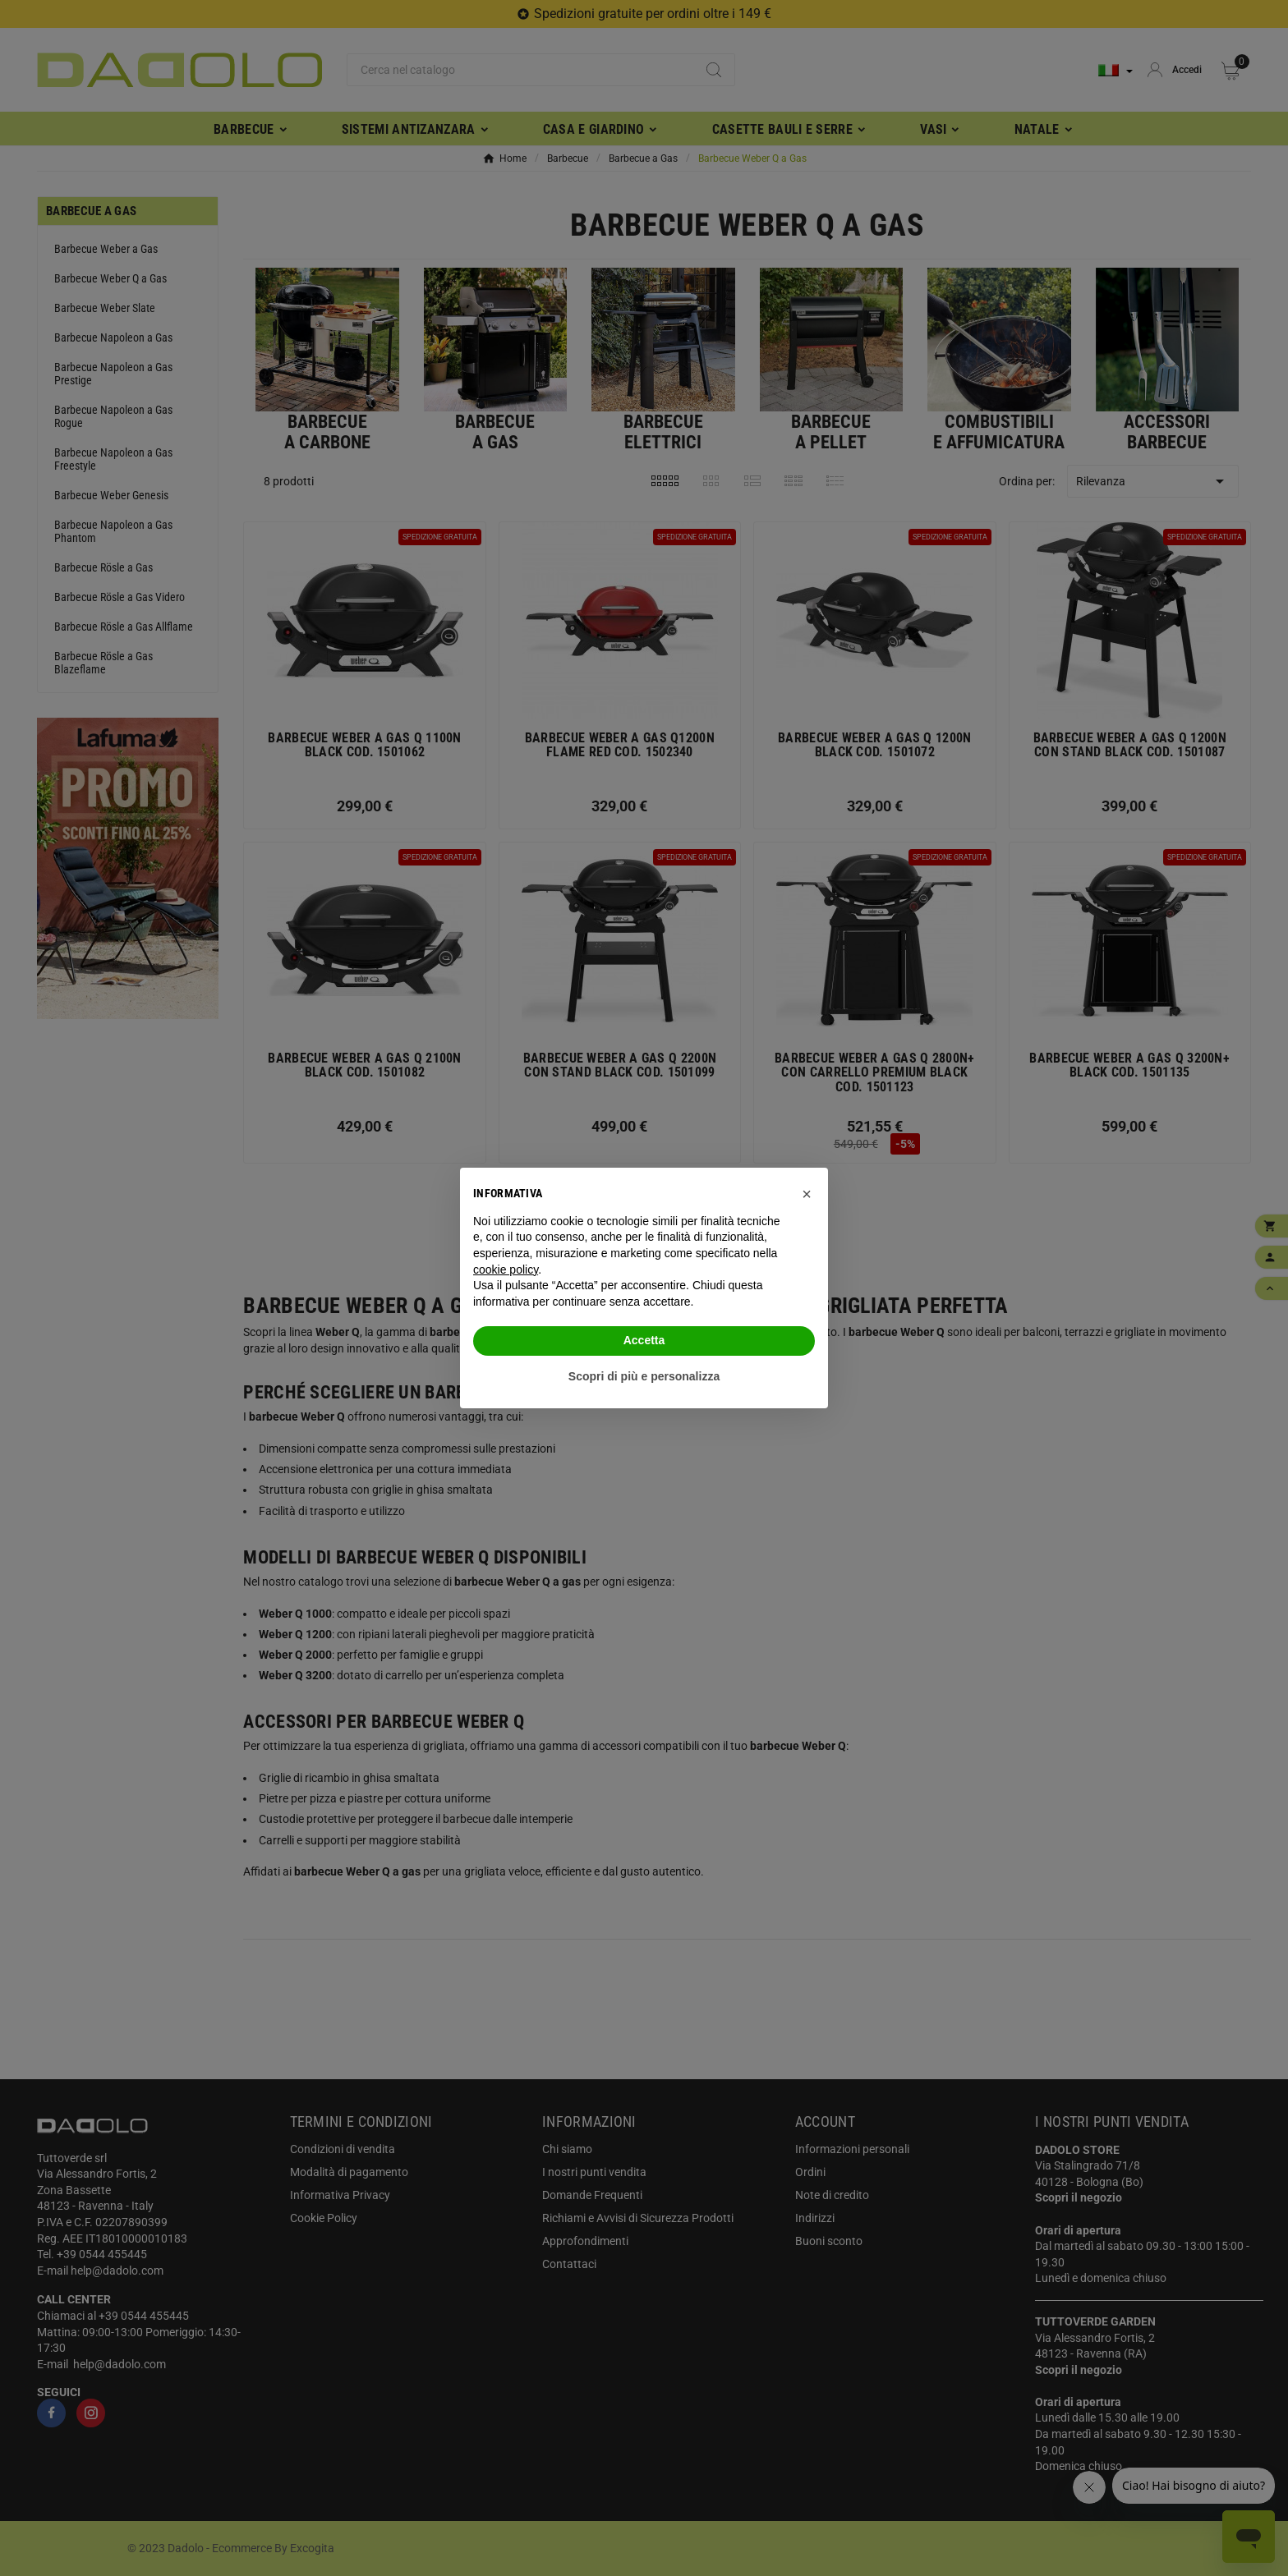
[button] (807, 1194)
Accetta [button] (644, 1340)
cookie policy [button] (505, 1269)
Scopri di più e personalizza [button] (644, 1376)
